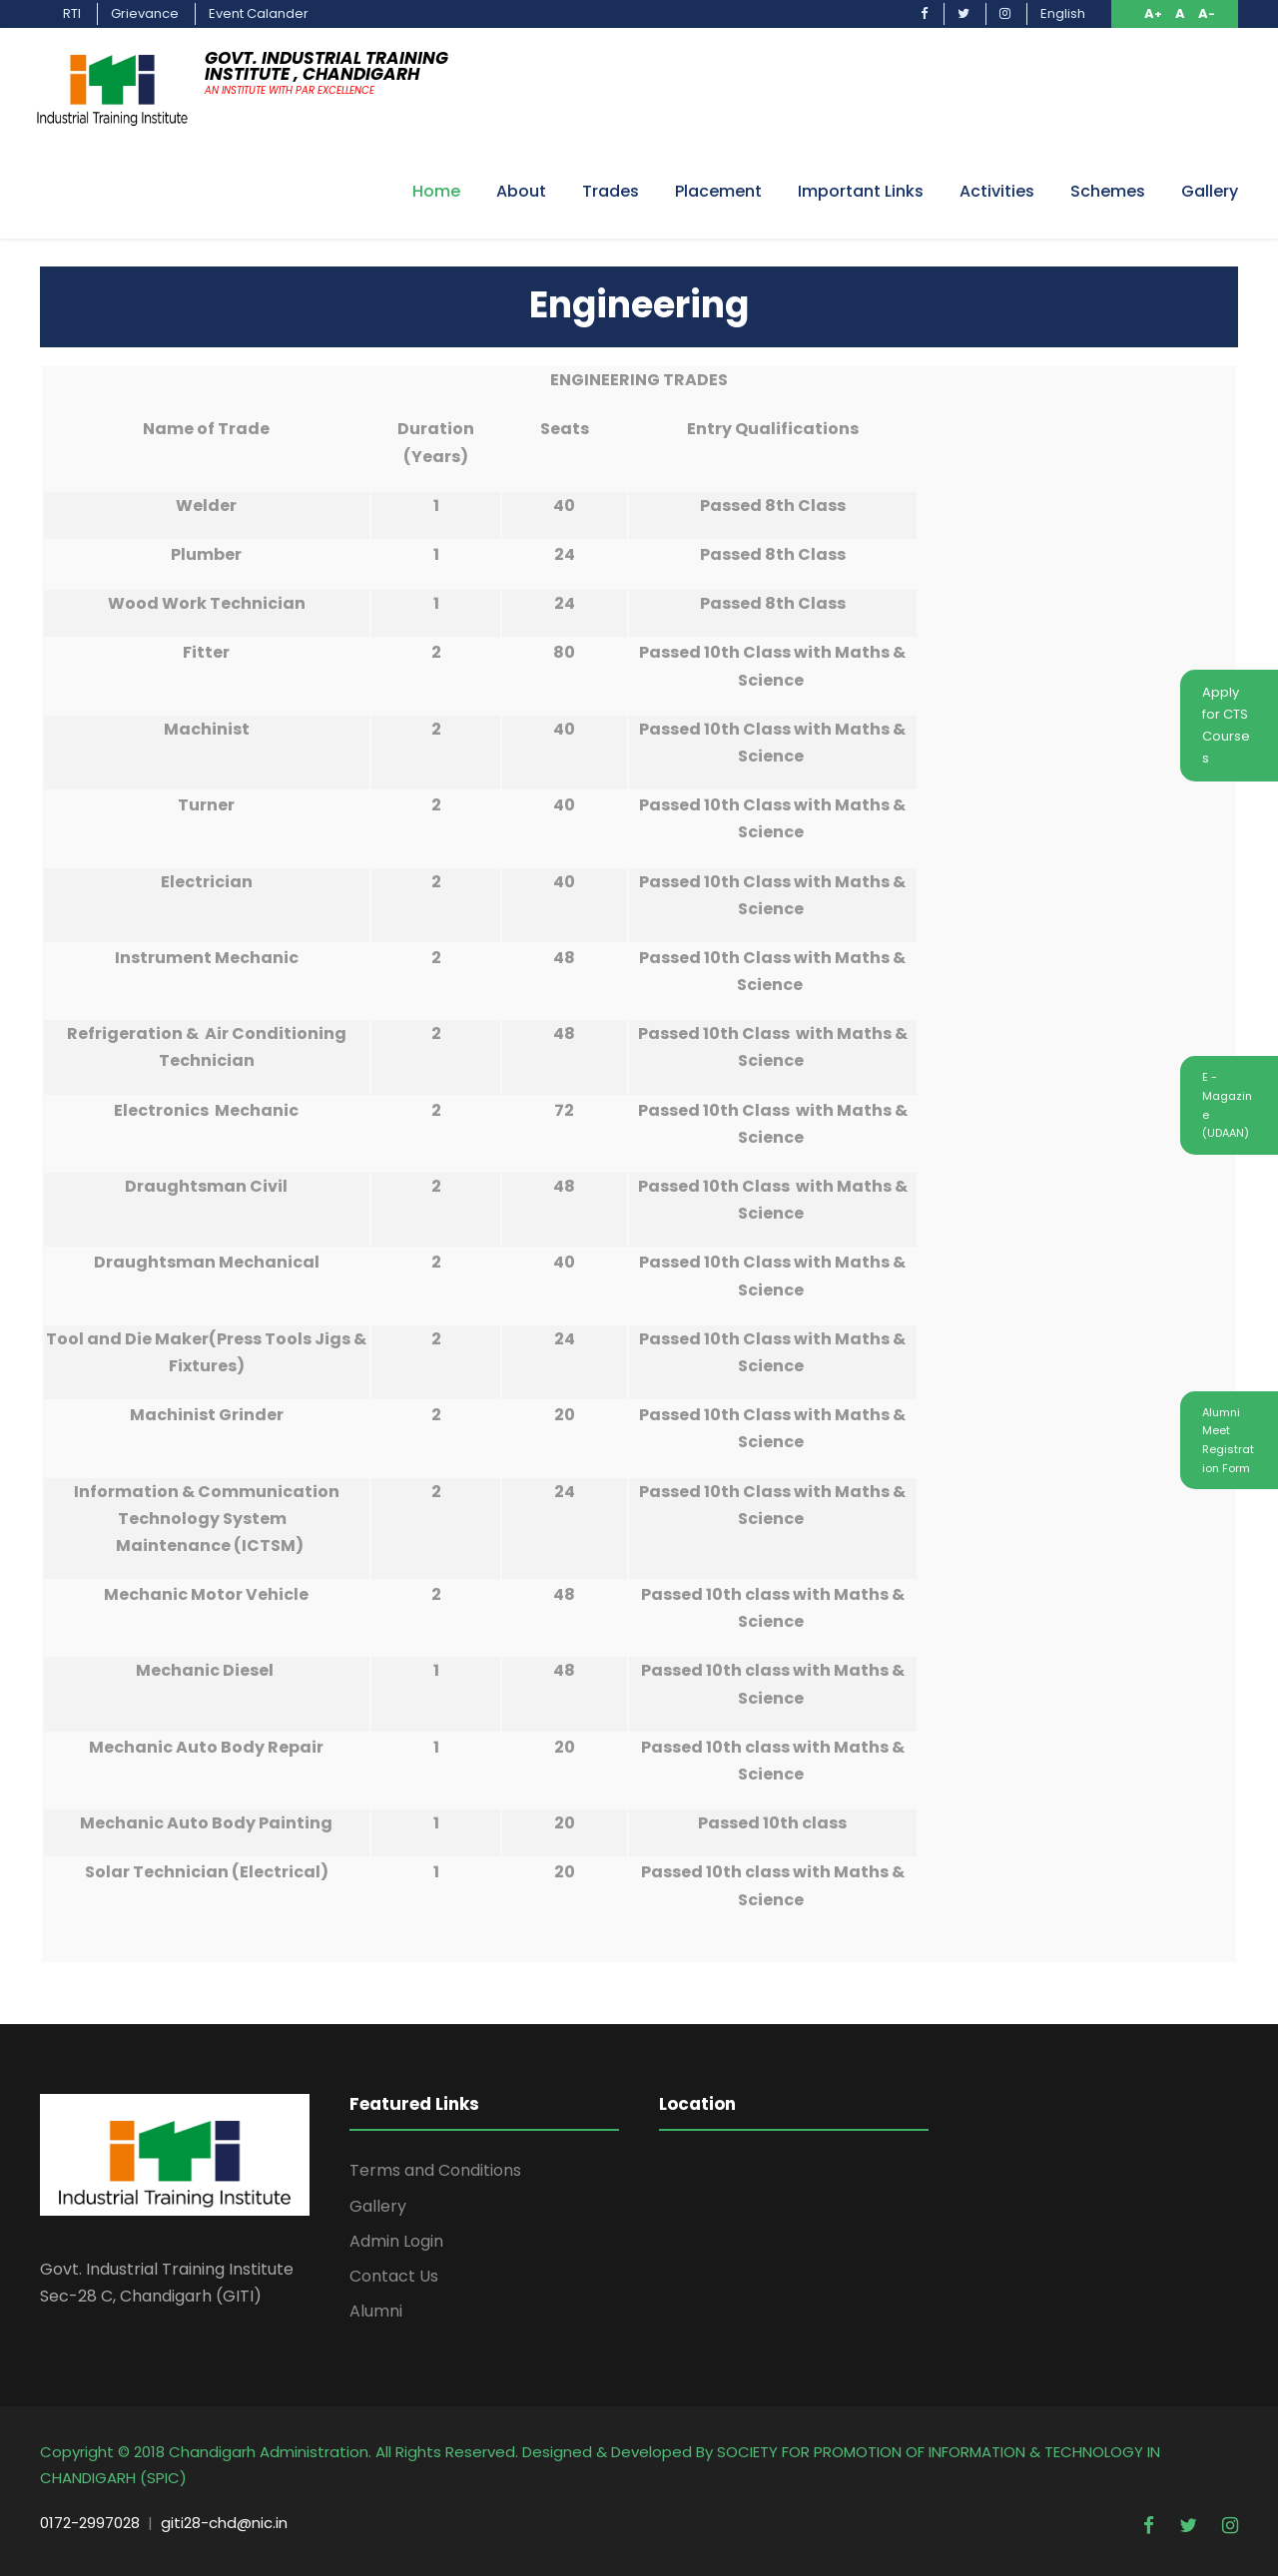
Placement (718, 191)
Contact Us (393, 2276)
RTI (72, 13)
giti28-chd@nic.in (224, 2522)
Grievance (145, 13)
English (1062, 13)
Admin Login (396, 2241)
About (521, 191)
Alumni (375, 2311)
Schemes (1107, 191)
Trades (610, 191)
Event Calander (259, 13)
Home (436, 191)
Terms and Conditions (435, 2170)
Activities (996, 191)
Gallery (1209, 191)
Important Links (861, 191)
